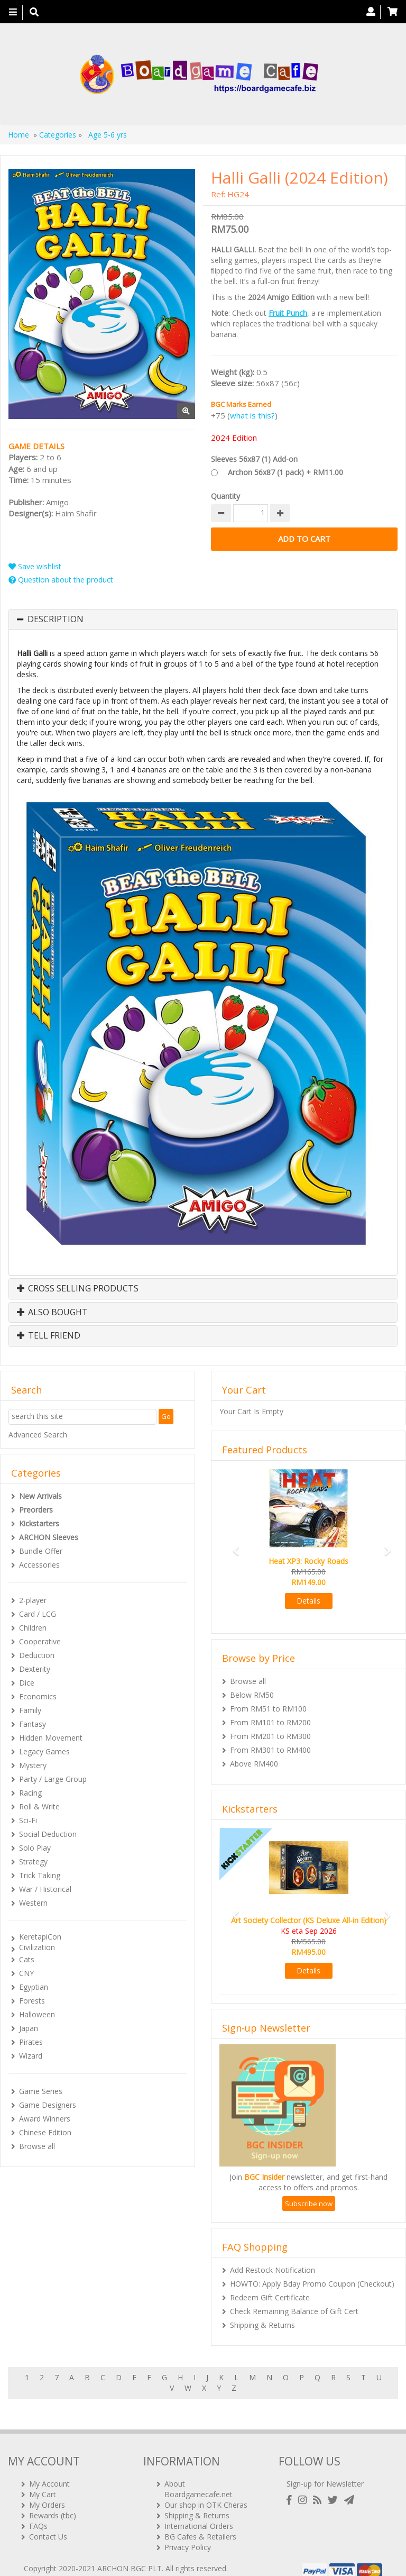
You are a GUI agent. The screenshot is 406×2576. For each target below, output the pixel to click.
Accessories (39, 1565)
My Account (49, 2470)
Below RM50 (252, 1695)
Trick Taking (39, 1875)
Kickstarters (39, 1523)
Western (33, 1903)
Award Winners (44, 2119)
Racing (30, 1793)
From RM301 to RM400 (270, 1750)
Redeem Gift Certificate (270, 2297)
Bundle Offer (40, 1551)
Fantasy (32, 1724)
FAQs (38, 2512)
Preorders (36, 1510)
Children (33, 1628)
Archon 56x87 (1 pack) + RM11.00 (285, 472)
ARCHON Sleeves (48, 1537)
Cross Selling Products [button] (78, 1289)
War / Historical (45, 1889)
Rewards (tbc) (52, 2502)
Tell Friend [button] (48, 1336)
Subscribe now (309, 2203)
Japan (28, 2028)
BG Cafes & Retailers (200, 2523)
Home (18, 135)
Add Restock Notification (272, 2270)
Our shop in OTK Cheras (205, 2491)
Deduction (36, 1655)
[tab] (203, 619)
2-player (33, 1600)
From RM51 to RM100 (268, 1709)
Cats (26, 1959)
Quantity (225, 496)
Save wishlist (34, 566)
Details (308, 1601)
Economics (38, 1696)
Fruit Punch (288, 313)
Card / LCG (37, 1614)
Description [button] (55, 619)
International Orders (198, 2512)
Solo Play (35, 1848)
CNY (26, 1973)
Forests (32, 2001)
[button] (232, 1545)
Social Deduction (48, 1834)
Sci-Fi (28, 1820)
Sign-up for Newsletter (325, 2470)
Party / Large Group (53, 1779)
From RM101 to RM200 (270, 1722)
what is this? (252, 415)
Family (30, 1710)
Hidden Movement (50, 1738)
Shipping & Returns (262, 2325)
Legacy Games (44, 1751)
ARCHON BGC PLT (129, 2555)
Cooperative (40, 1641)
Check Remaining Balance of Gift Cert (294, 2311)
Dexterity (34, 1669)
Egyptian (33, 1987)
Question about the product (60, 580)
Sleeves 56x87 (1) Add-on (254, 459)
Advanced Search (37, 1435)
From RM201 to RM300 (270, 1736)
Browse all (37, 2146)
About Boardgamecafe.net (198, 2475)
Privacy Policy (187, 2533)
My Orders (47, 2491)
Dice (26, 1683)
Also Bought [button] (52, 1312)
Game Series (40, 2091)
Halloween (37, 2014)
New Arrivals (40, 1496)
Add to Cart (304, 538)
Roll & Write (39, 1806)
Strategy (33, 1861)
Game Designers (47, 2105)
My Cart (42, 2480)
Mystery (33, 1765)
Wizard (30, 2056)
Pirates (31, 2042)
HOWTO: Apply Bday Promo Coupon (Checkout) (312, 2284)
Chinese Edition (45, 2132)
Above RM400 (254, 1764)
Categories (57, 135)
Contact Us (48, 2523)
